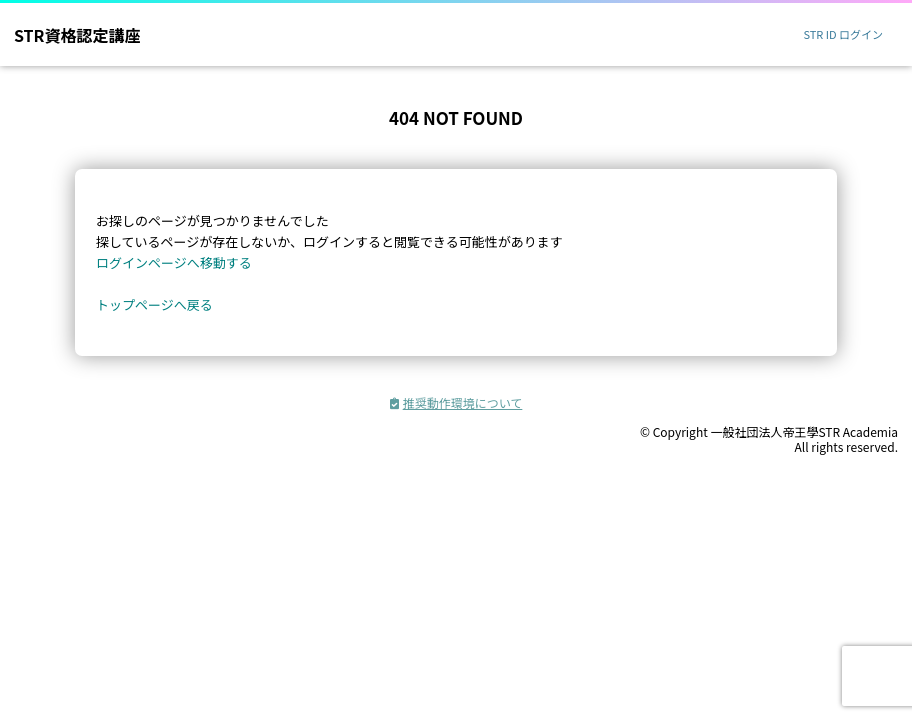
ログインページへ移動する (174, 262)
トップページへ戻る (154, 304)
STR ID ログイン (843, 34)
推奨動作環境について (456, 402)
